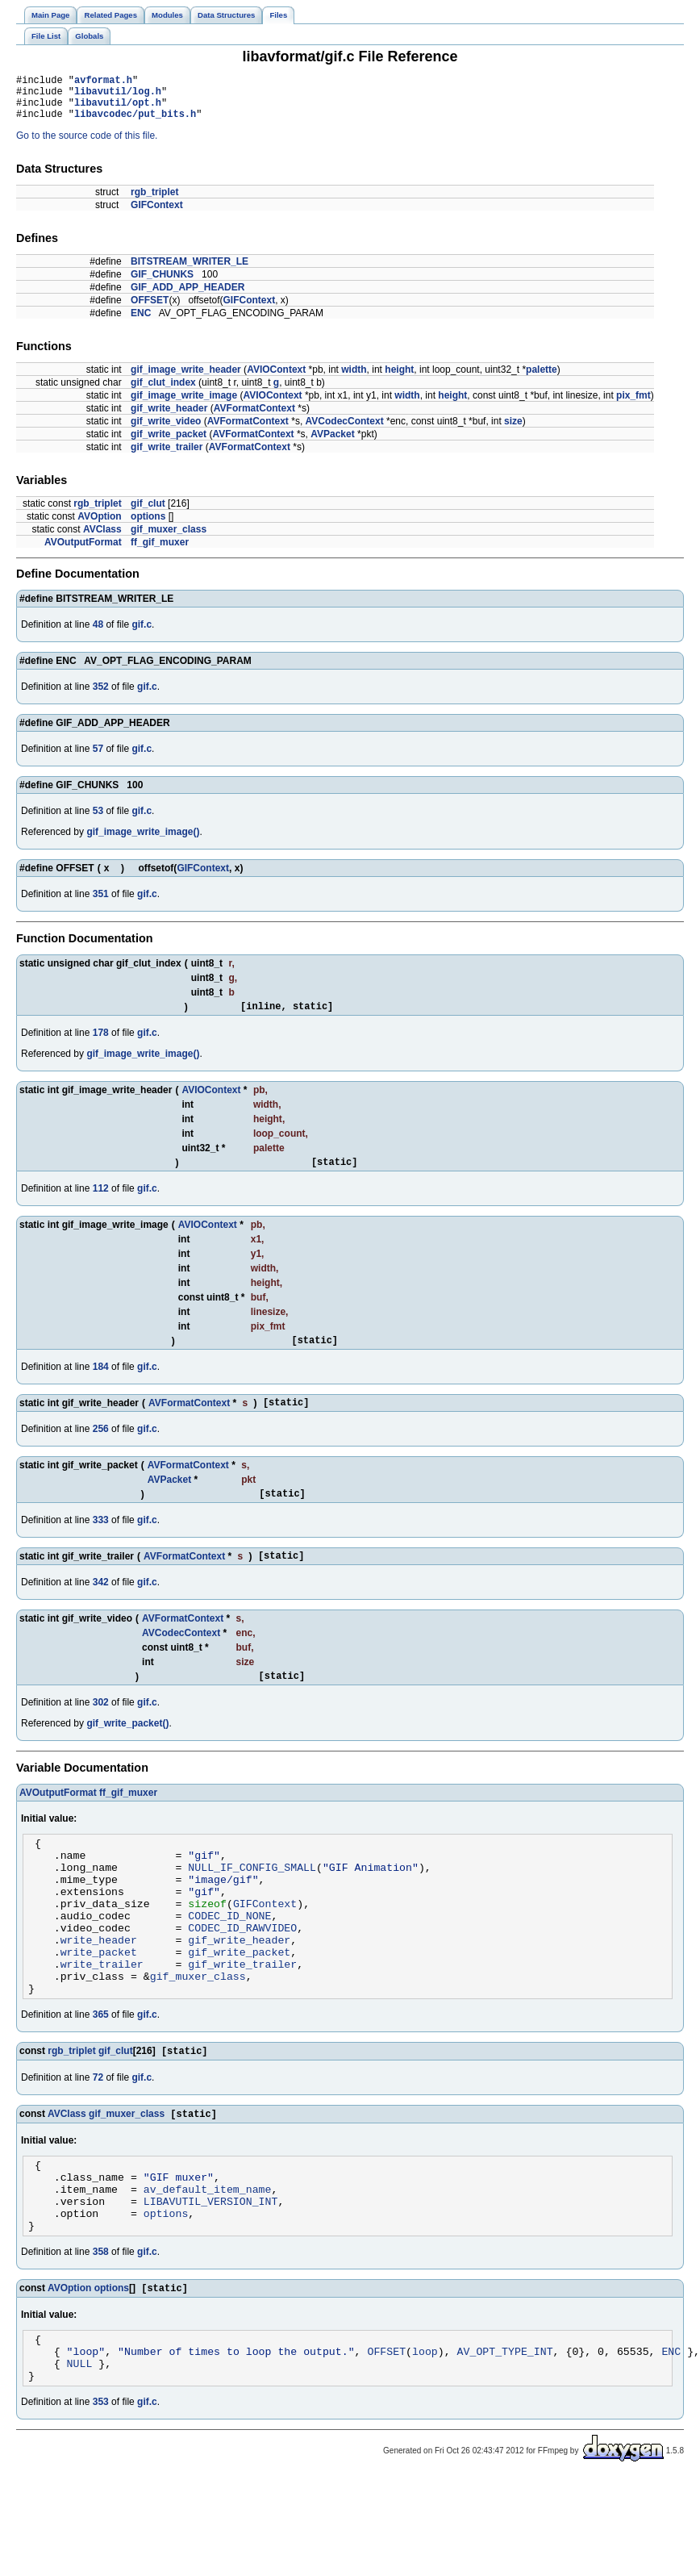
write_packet (98, 2002)
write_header (98, 1988)
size (513, 430)
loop (425, 2433)
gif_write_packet (168, 443)
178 (101, 1044)
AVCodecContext (345, 430)
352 (101, 696)
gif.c (141, 634)
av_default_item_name (208, 2257)
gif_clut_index (163, 392)
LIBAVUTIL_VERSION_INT (211, 2272)
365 (101, 2072)
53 (98, 820)
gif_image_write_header (186, 379)
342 (101, 1606)
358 (101, 2327)
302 (101, 1729)
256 (101, 1448)
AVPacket (332, 443)
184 (101, 1383)
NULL (80, 2447)
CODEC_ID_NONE (229, 1959)
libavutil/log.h (117, 95)
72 (98, 2137)
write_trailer (102, 2017)
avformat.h (103, 82)
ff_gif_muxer (160, 551)
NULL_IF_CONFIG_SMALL (252, 1900)
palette (541, 379)
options (148, 526)
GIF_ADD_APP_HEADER (187, 297)
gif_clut (148, 513)
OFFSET (150, 309)
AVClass (102, 539)
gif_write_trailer (166, 456)
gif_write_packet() (127, 1750)
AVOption (99, 526)
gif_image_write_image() (142, 841)
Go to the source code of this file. (86, 145)
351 (101, 903)
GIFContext (157, 214)
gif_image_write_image (184, 405)
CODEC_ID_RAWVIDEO (242, 1973)
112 (101, 1203)
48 (98, 634)
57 (98, 758)
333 (101, 1541)
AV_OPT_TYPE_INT (504, 2433)
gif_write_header (169, 418)
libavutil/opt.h (117, 109)
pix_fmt (633, 405)
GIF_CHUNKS (162, 284)
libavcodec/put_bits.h (135, 123)
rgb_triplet (154, 201)
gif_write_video (166, 430)
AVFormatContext (254, 418)
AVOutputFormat (83, 551)
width (353, 379)
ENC (141, 322)
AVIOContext (276, 379)
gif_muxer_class (168, 539)
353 (101, 2489)
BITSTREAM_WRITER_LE (189, 271)
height (399, 379)
